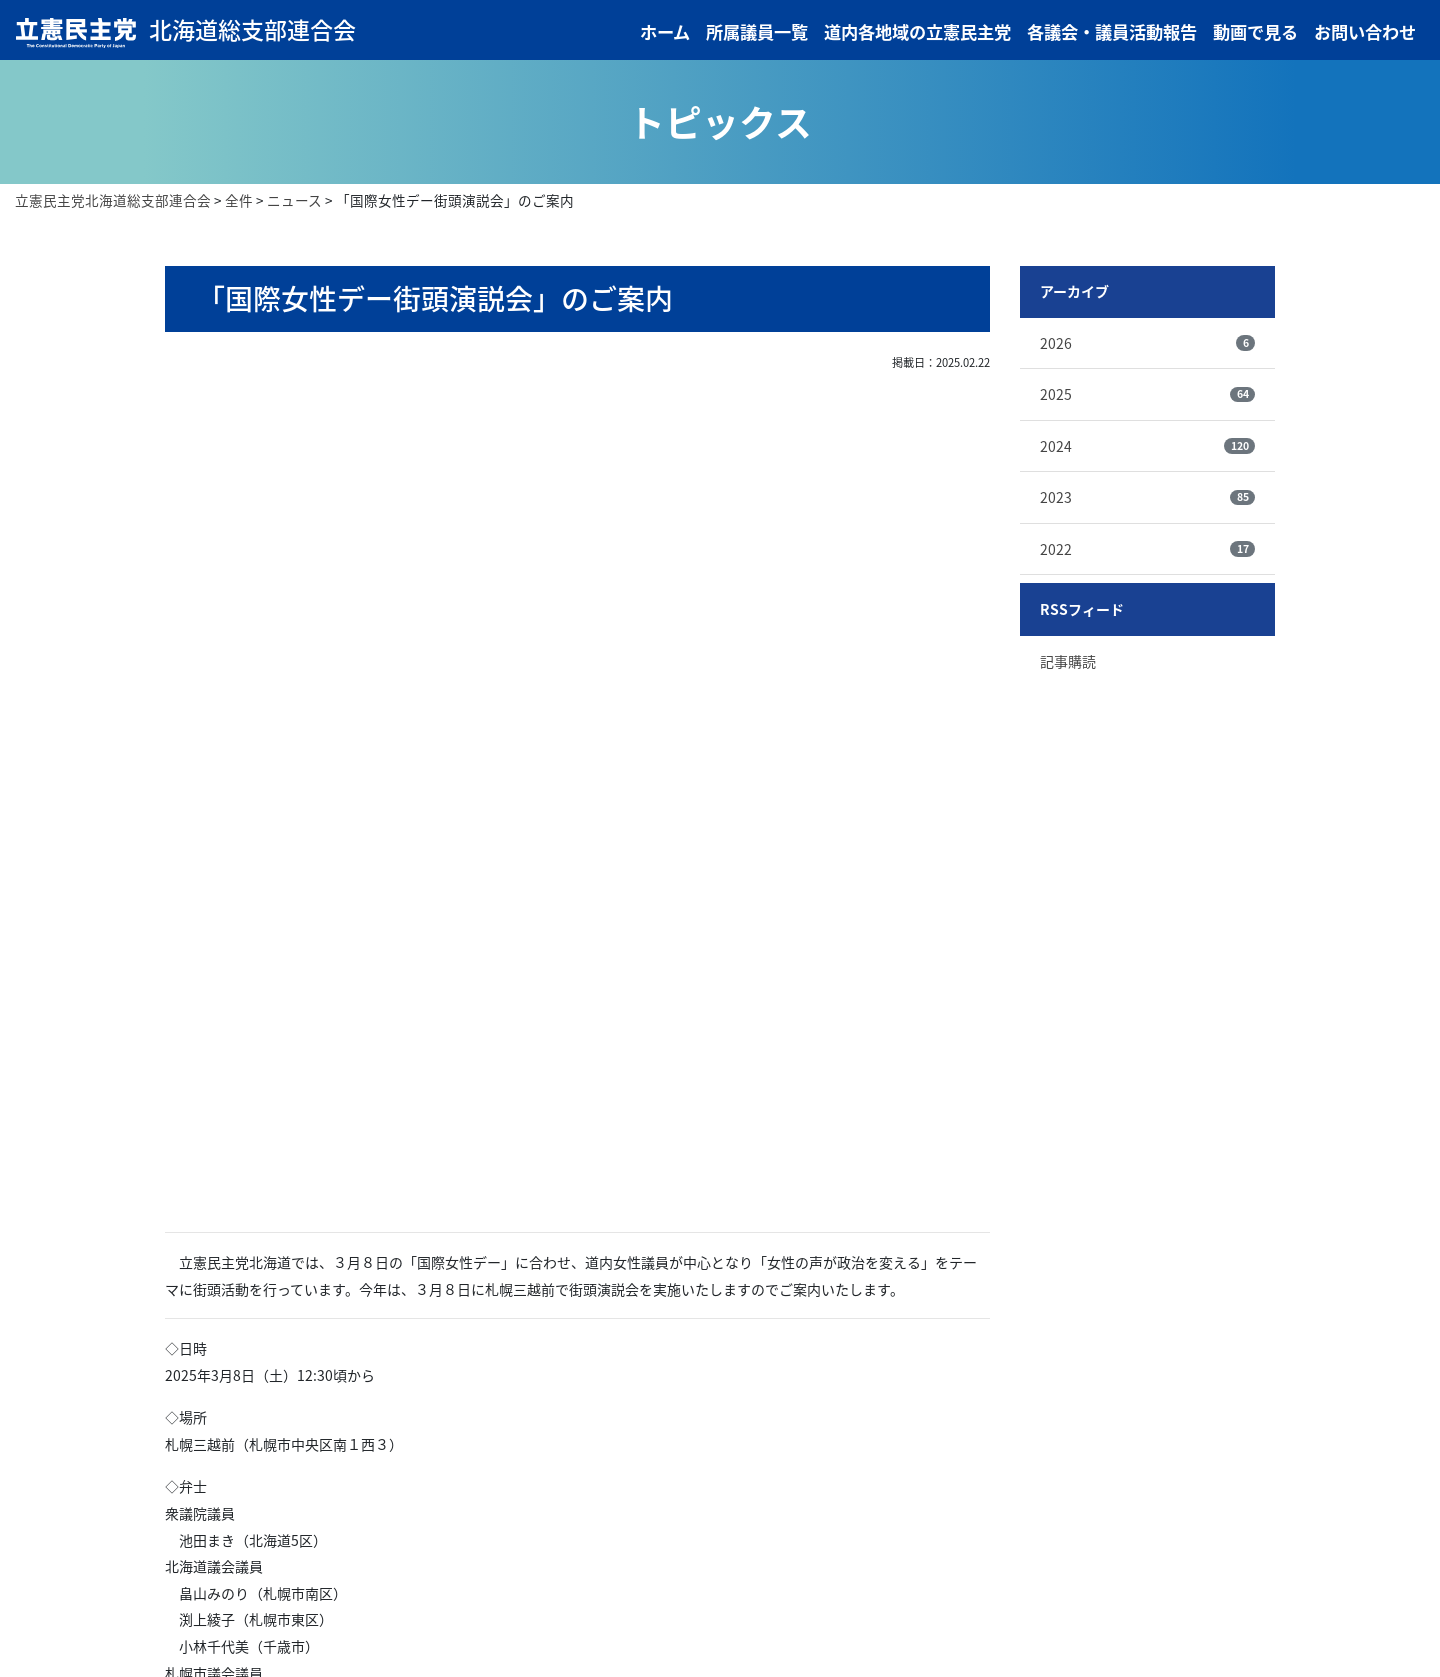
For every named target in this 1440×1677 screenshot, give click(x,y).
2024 (1147, 448)
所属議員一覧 (757, 33)
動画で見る (1255, 33)
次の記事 (683, 1274)
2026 (1147, 345)
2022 (1147, 551)
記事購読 (1068, 663)
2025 (1147, 396)
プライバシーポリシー (1018, 1620)
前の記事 (473, 1274)
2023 (1147, 499)
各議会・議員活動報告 (1112, 33)
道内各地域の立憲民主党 (917, 33)
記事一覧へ (578, 1274)
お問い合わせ (1365, 33)
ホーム (665, 33)
